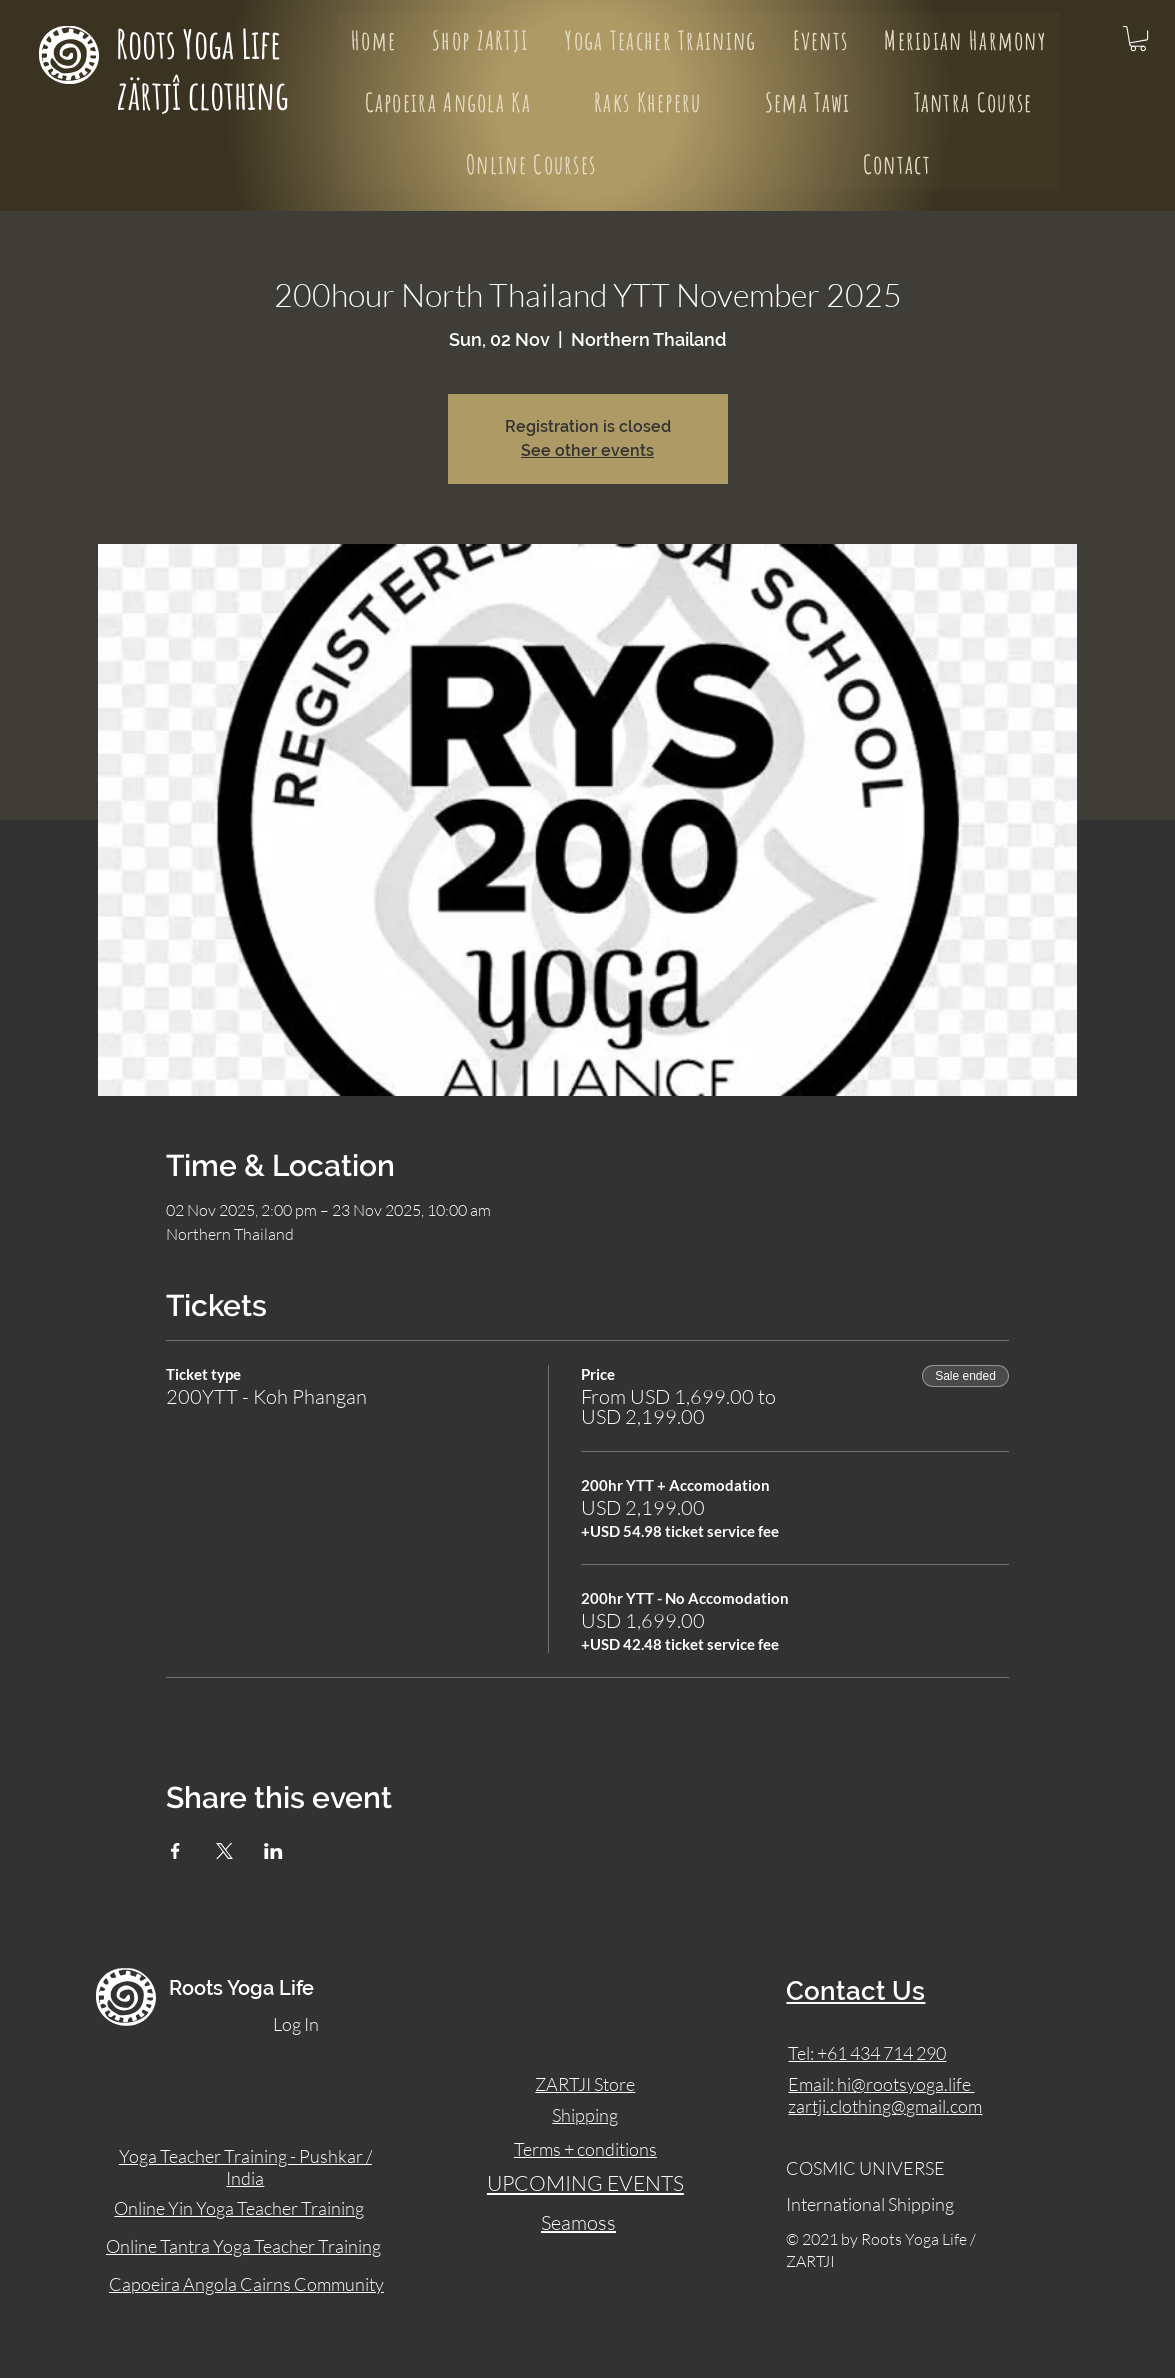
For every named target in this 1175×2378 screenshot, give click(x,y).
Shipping (585, 2115)
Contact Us (855, 1991)
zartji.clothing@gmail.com (885, 2106)
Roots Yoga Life (202, 43)
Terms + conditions (585, 2149)
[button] (1138, 38)
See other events (587, 450)
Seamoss (578, 2222)
